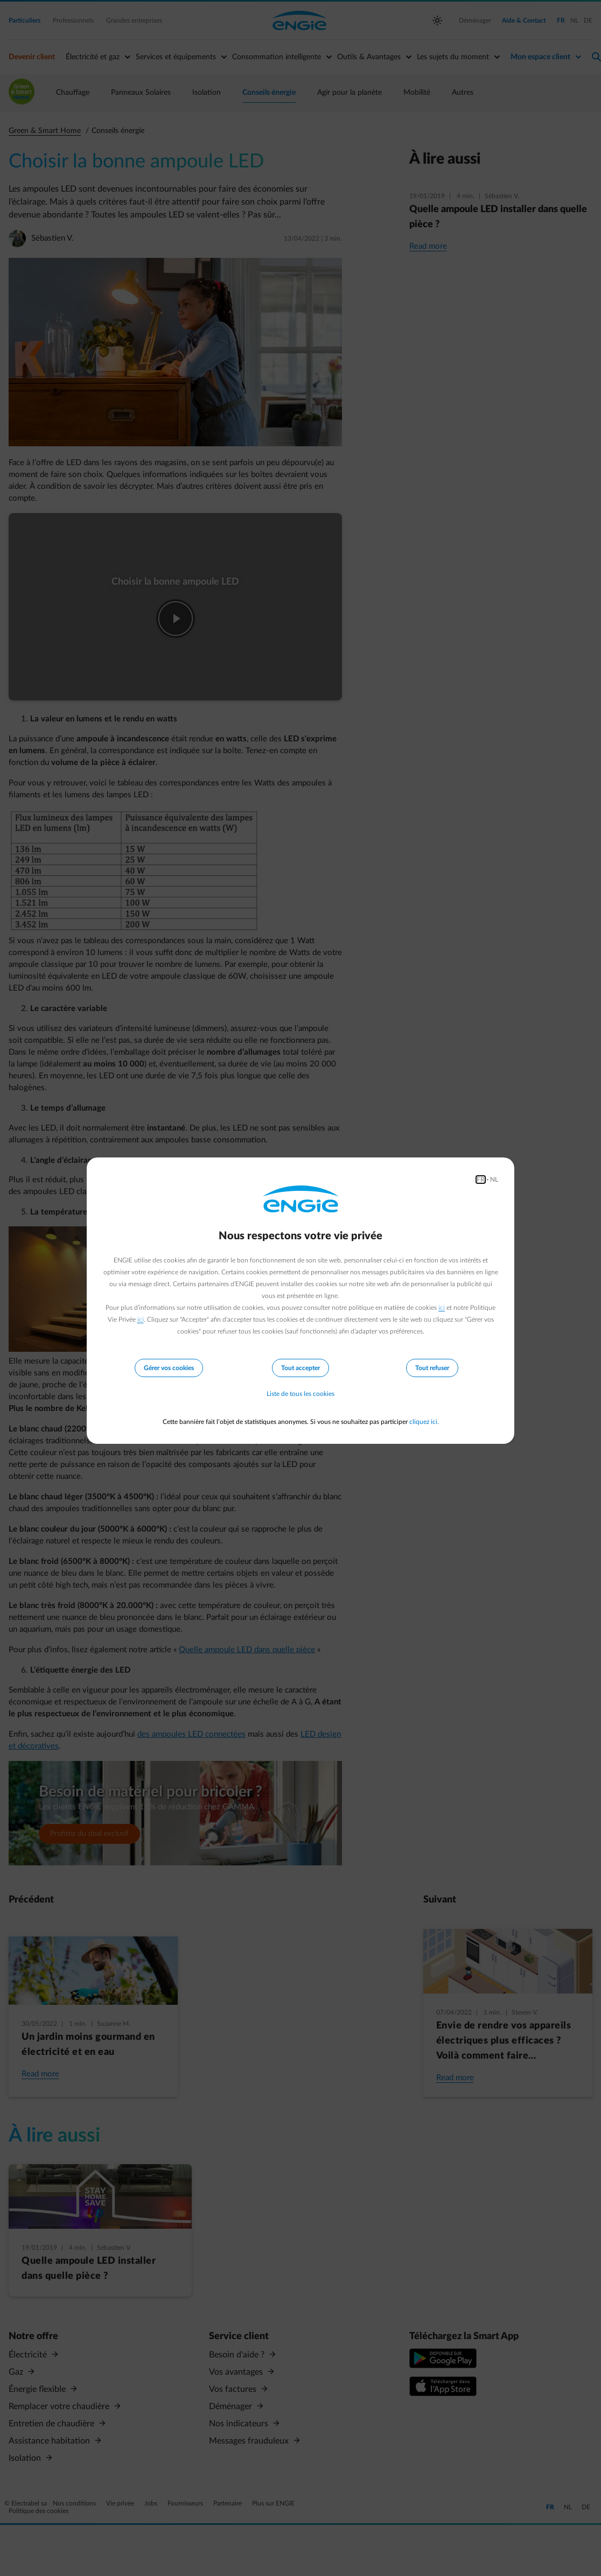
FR (481, 1179)
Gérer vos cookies (169, 1367)
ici (441, 1307)
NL (494, 1179)
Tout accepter (300, 1367)
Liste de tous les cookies (300, 1394)
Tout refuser (432, 1367)
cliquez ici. (424, 1422)
